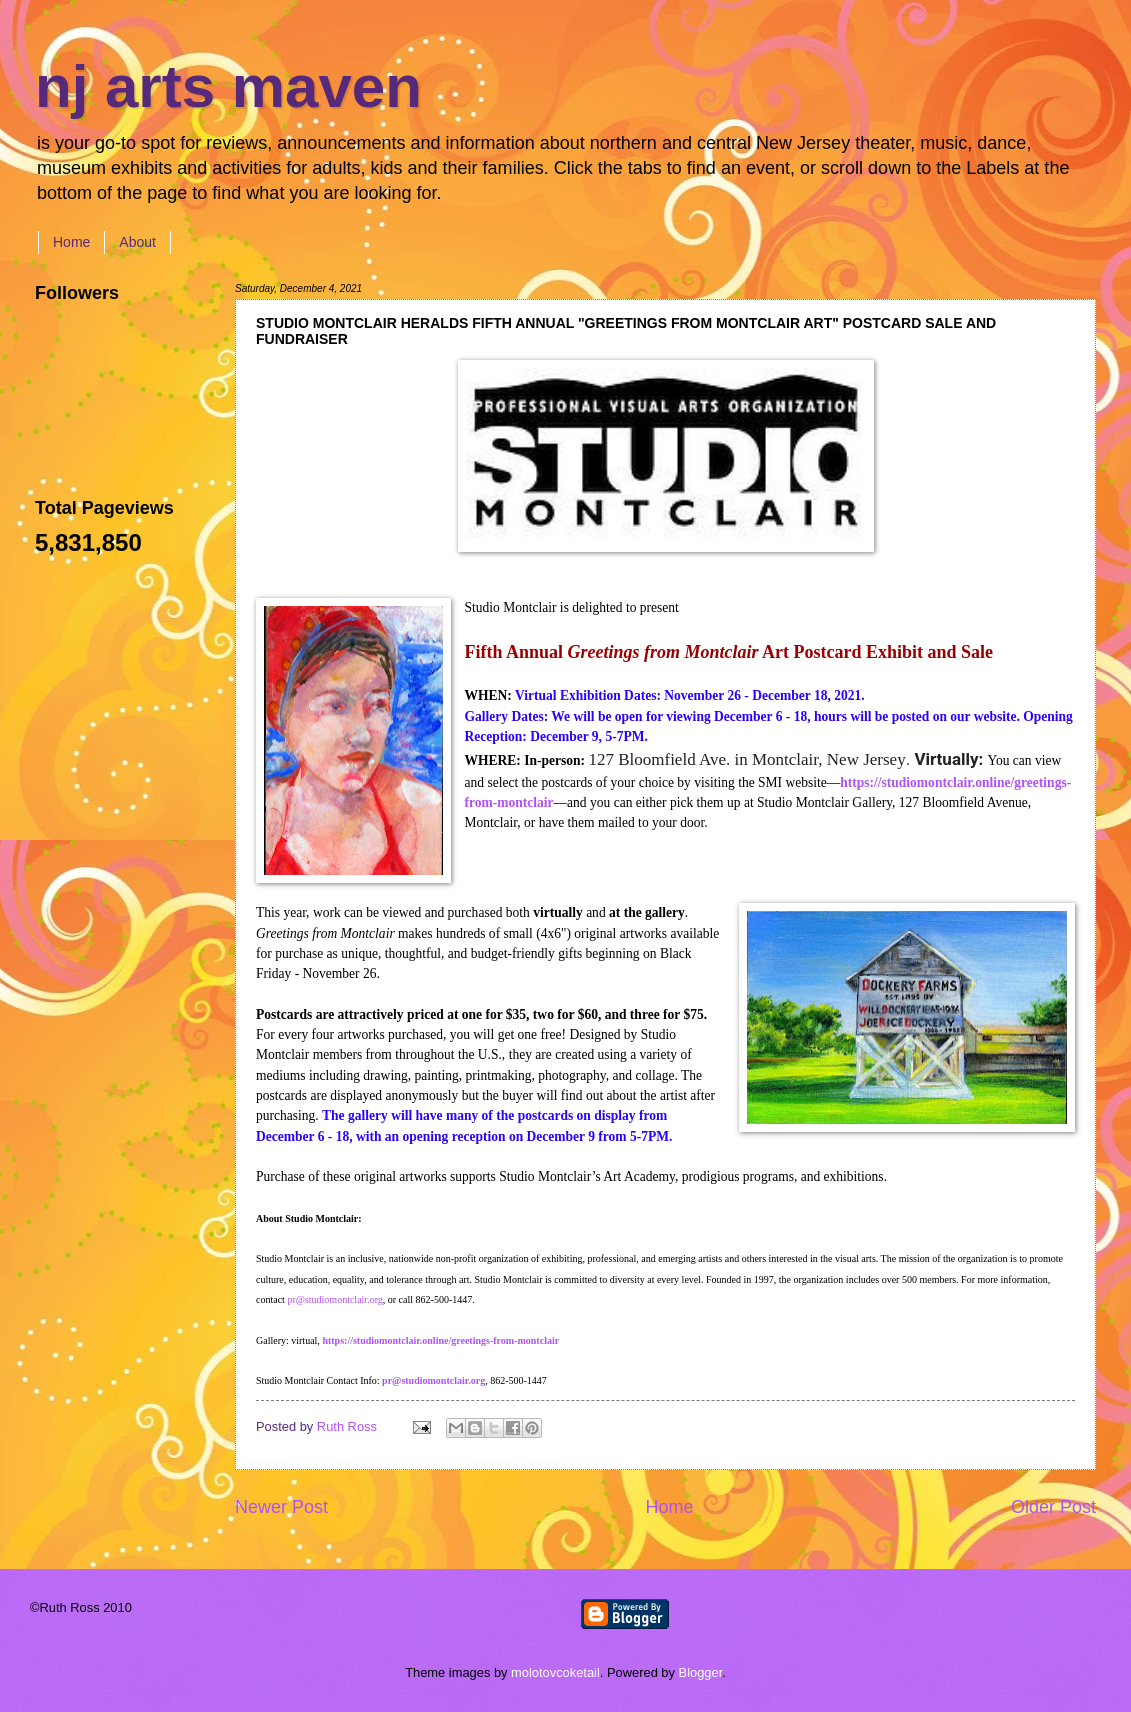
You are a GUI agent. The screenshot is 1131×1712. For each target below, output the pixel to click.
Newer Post (281, 1507)
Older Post (1053, 1507)
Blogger (701, 1672)
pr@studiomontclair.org (334, 1299)
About (137, 242)
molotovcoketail (555, 1672)
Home (71, 242)
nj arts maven (228, 86)
